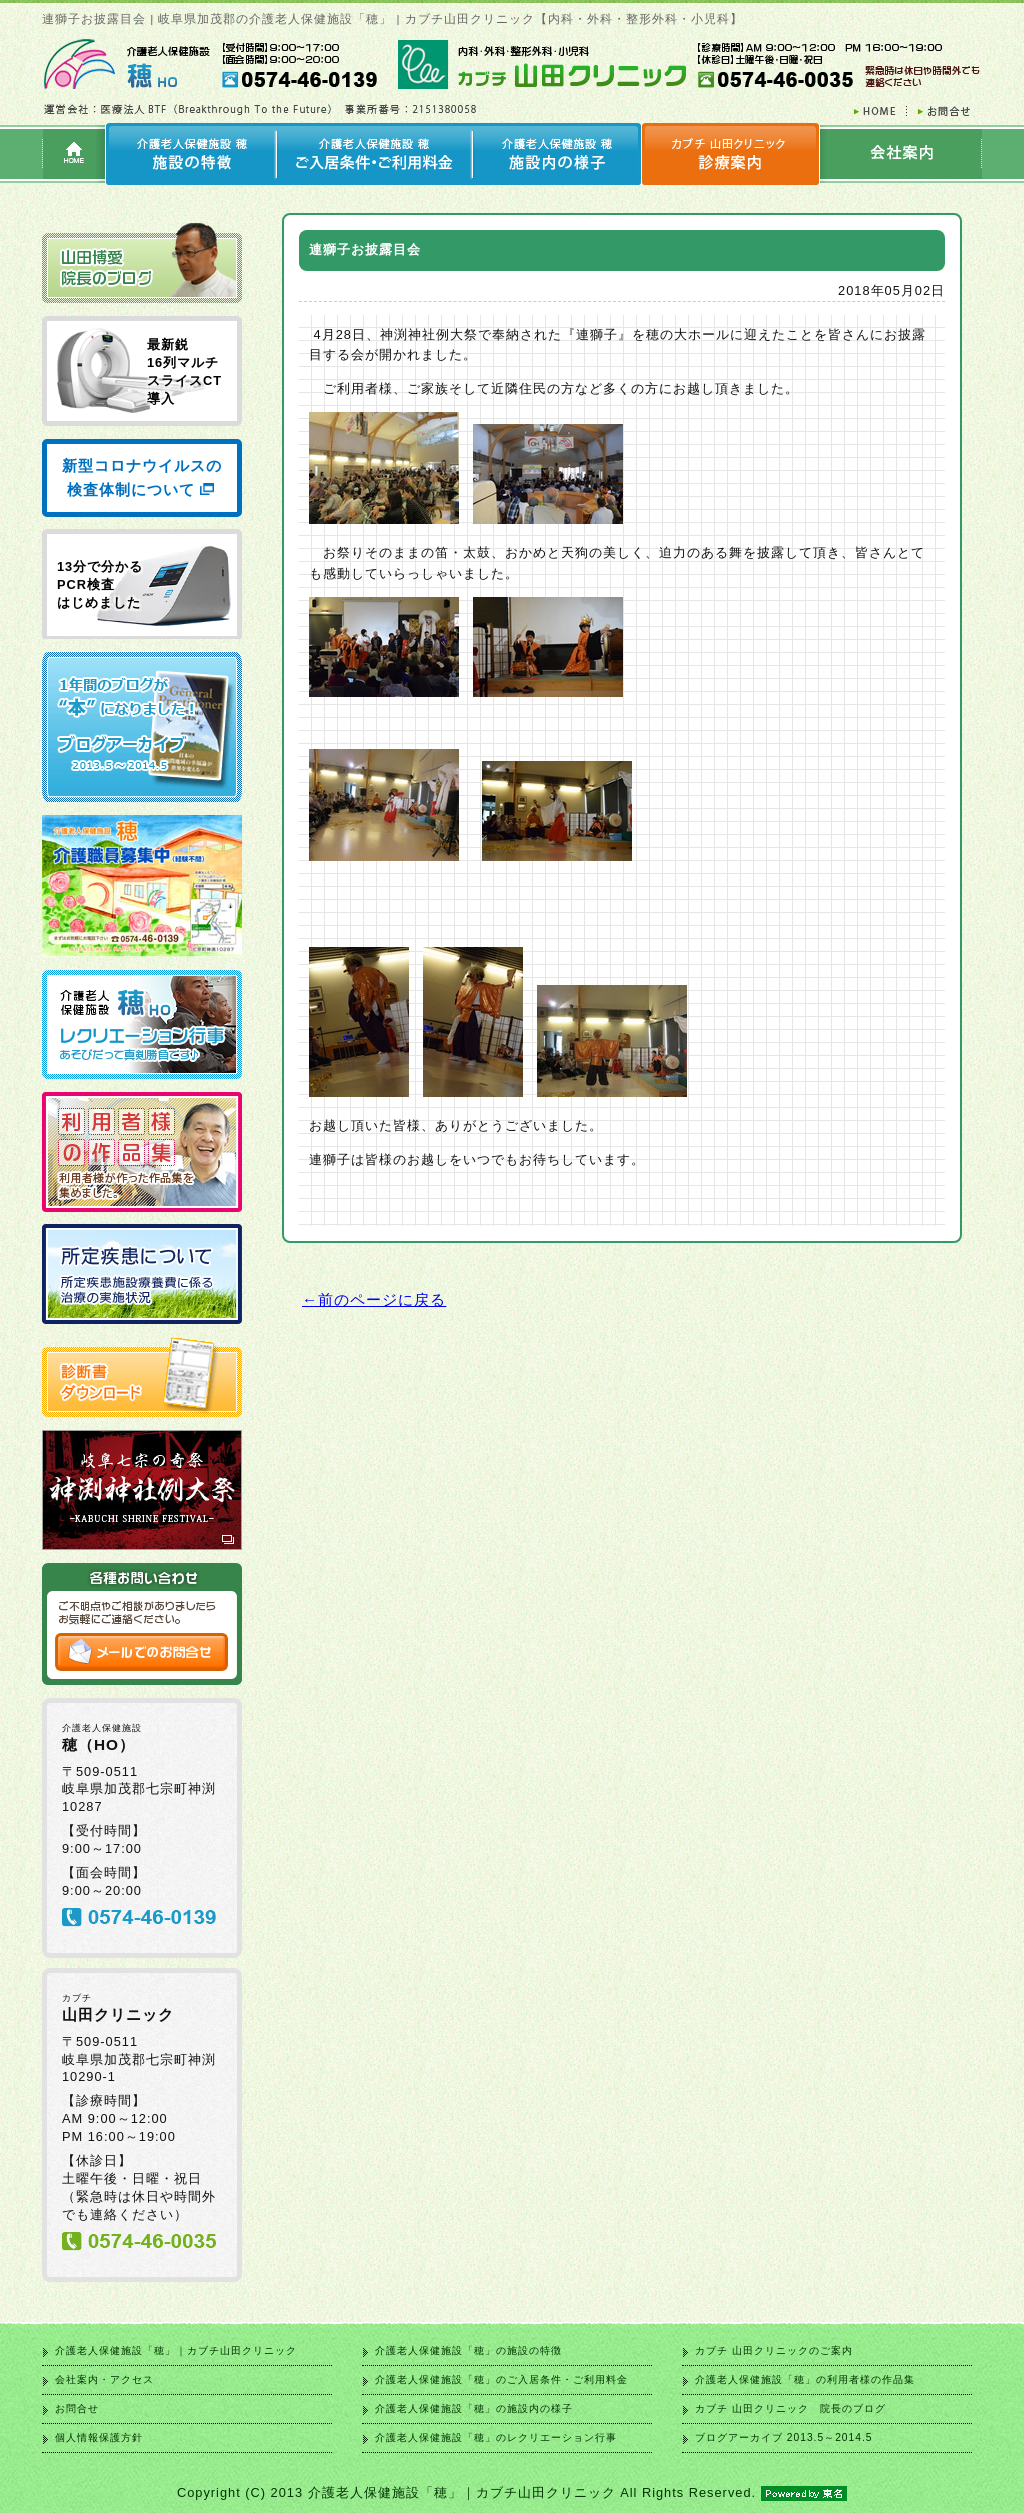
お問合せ (77, 2408)
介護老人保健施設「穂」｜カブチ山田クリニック (176, 2350)
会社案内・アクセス (104, 2379)
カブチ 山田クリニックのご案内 (774, 2350)
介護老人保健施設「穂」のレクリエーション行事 (496, 2437)
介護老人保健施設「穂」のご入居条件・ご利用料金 (501, 2379)
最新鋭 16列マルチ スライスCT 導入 (184, 371)
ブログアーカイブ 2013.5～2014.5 (783, 2437)
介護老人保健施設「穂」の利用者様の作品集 (805, 2379)
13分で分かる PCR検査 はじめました (100, 584)
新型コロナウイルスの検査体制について (142, 477)
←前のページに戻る (374, 1299)
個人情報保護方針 (99, 2437)
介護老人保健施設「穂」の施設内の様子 (474, 2408)
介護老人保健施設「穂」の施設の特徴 (468, 2350)
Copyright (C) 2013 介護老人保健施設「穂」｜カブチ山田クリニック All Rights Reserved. (512, 2492)
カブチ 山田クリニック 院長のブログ (790, 2408)
